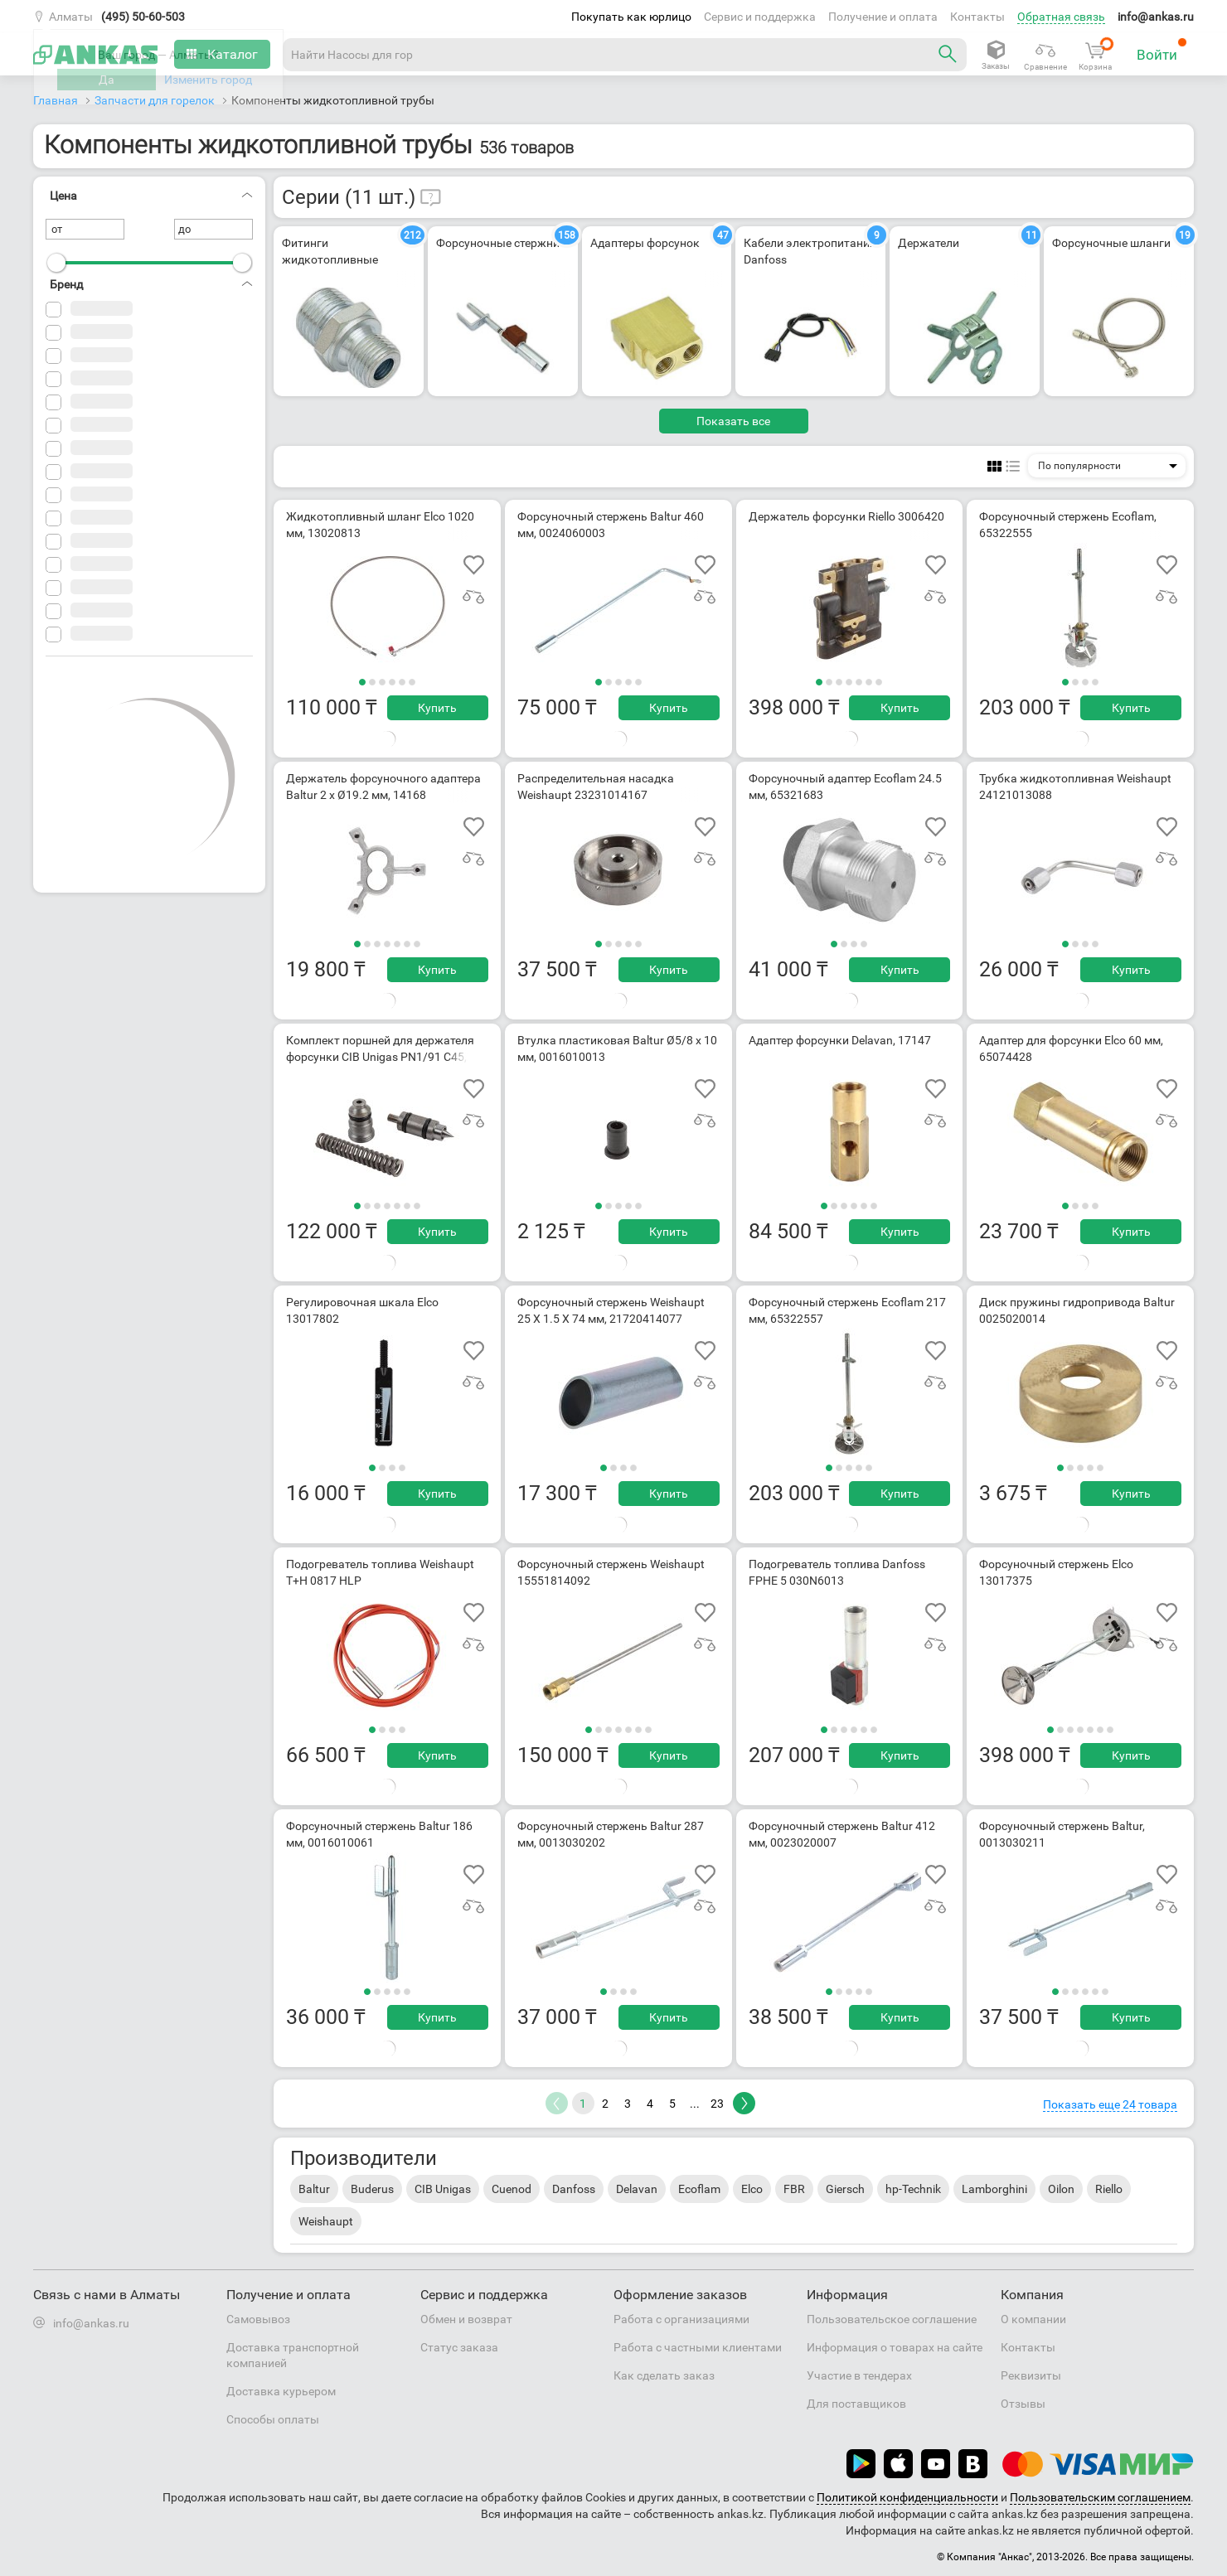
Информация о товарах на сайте (894, 2347)
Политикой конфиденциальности (907, 2497)
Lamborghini (994, 2189)
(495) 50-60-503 (143, 16)
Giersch (845, 2189)
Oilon (1061, 2189)
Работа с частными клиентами (698, 2347)
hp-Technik (913, 2189)
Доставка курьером (281, 2391)
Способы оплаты (272, 2419)
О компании (1033, 2319)
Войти (1162, 50)
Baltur (314, 2189)
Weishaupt (325, 2221)
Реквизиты (1031, 2375)
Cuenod (511, 2189)
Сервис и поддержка (760, 16)
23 (717, 2103)
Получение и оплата (883, 16)
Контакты (977, 16)
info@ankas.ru (1156, 16)
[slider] (56, 263)
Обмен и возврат (466, 2319)
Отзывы (1023, 2403)
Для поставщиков (856, 2403)
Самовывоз (258, 2319)
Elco (752, 2189)
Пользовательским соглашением (1100, 2497)
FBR (794, 2189)
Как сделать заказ (664, 2375)
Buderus (372, 2189)
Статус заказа (459, 2347)
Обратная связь (1061, 16)
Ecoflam (699, 2189)
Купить (437, 707)
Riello (1109, 2189)
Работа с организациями (681, 2319)
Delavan (636, 2189)
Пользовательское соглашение (892, 2319)
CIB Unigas (443, 2189)
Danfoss (573, 2189)
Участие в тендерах (859, 2375)
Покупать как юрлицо (631, 16)
